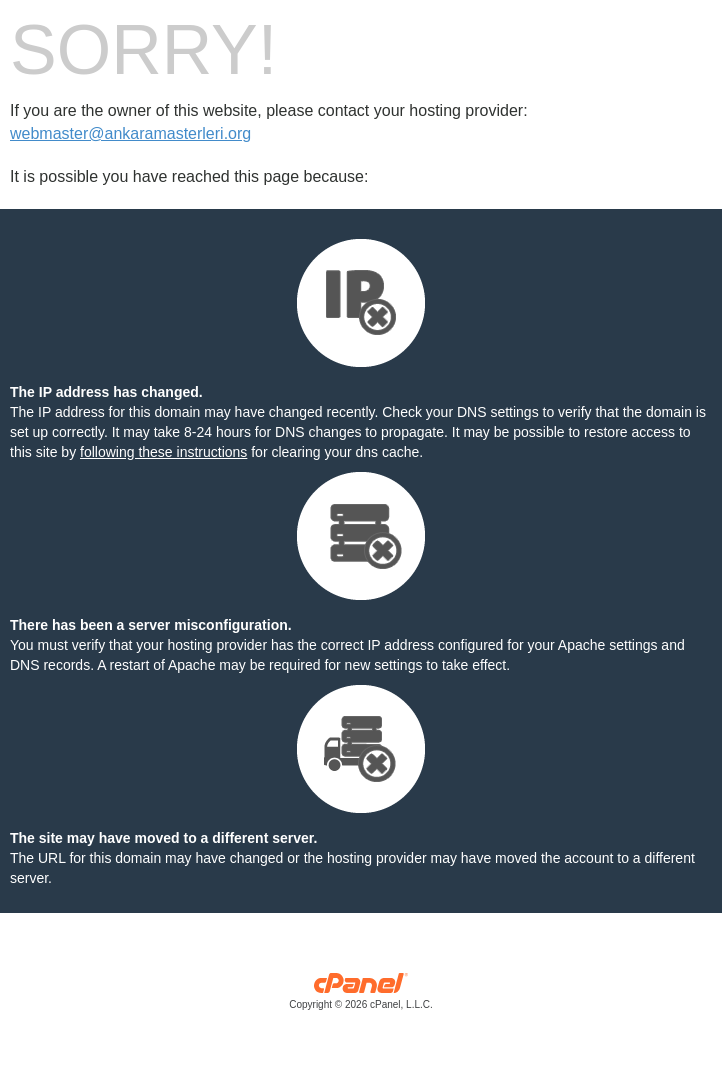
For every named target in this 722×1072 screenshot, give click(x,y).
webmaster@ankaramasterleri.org (130, 133)
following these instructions (163, 452)
